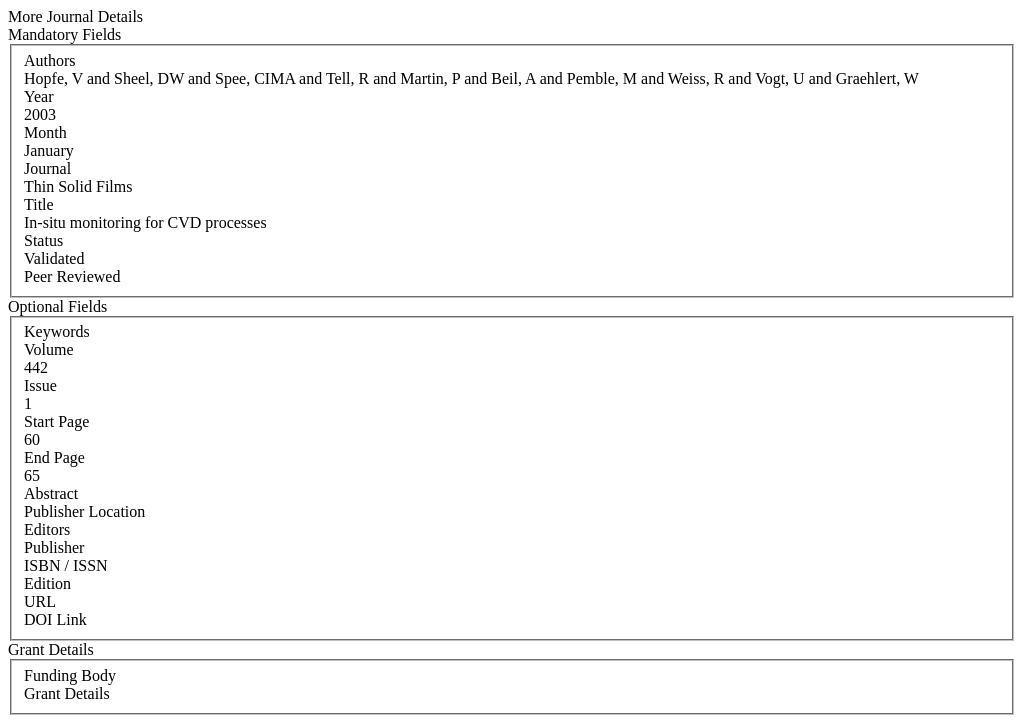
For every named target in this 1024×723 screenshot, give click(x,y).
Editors (47, 529)
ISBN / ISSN (66, 565)
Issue (40, 385)
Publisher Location (84, 511)
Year (38, 96)
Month (45, 132)
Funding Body (70, 675)
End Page (54, 457)
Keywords (57, 331)
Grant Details (67, 693)
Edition (47, 583)
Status (43, 240)
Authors (50, 60)
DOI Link (55, 619)
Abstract (51, 493)
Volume (48, 349)
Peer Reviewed (72, 276)
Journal (47, 168)
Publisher (54, 547)
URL (40, 601)
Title (39, 204)
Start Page (56, 421)
